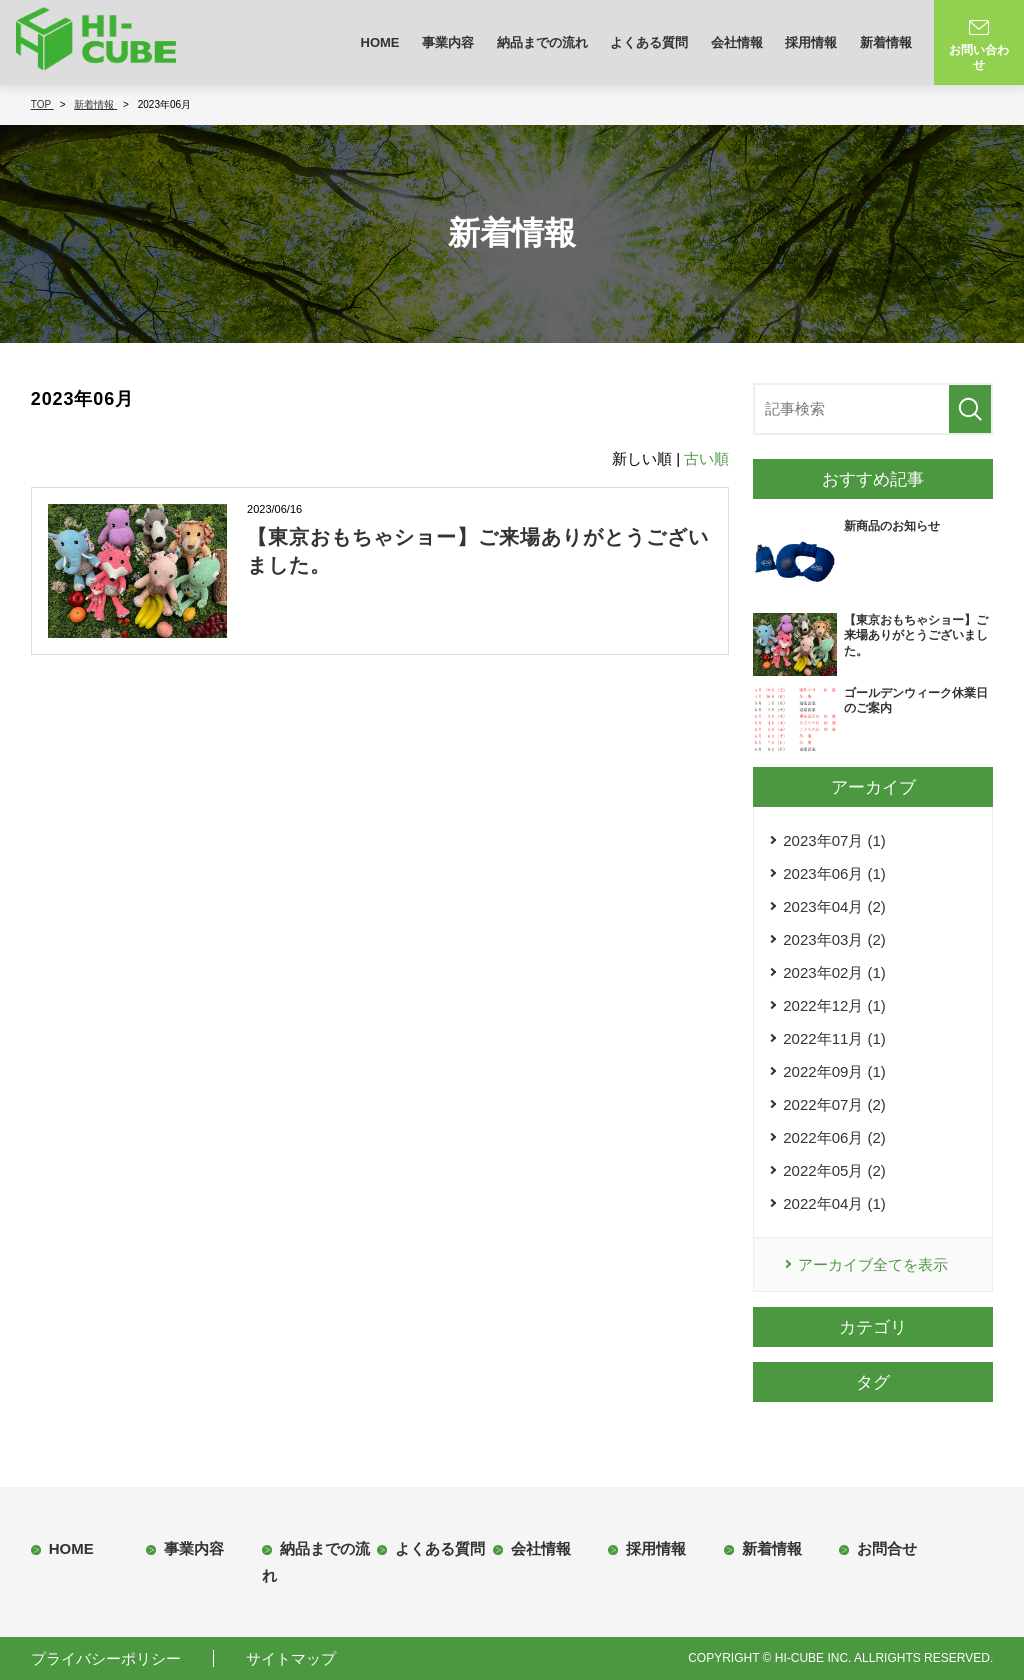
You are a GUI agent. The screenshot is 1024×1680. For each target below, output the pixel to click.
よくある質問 (649, 42)
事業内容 (448, 42)
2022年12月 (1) (834, 1005)
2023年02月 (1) (834, 972)
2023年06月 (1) (834, 873)
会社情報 (737, 42)
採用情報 (811, 42)
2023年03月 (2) (834, 939)
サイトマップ (291, 1658)
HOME (380, 42)
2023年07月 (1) (834, 840)
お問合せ (887, 1548)
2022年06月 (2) (834, 1137)
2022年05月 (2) (834, 1170)
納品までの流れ (542, 42)
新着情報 (886, 42)
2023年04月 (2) (834, 906)
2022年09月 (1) (834, 1071)
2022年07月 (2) (834, 1104)
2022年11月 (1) (834, 1038)
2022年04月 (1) (834, 1203)
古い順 (706, 458)
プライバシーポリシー (106, 1658)
